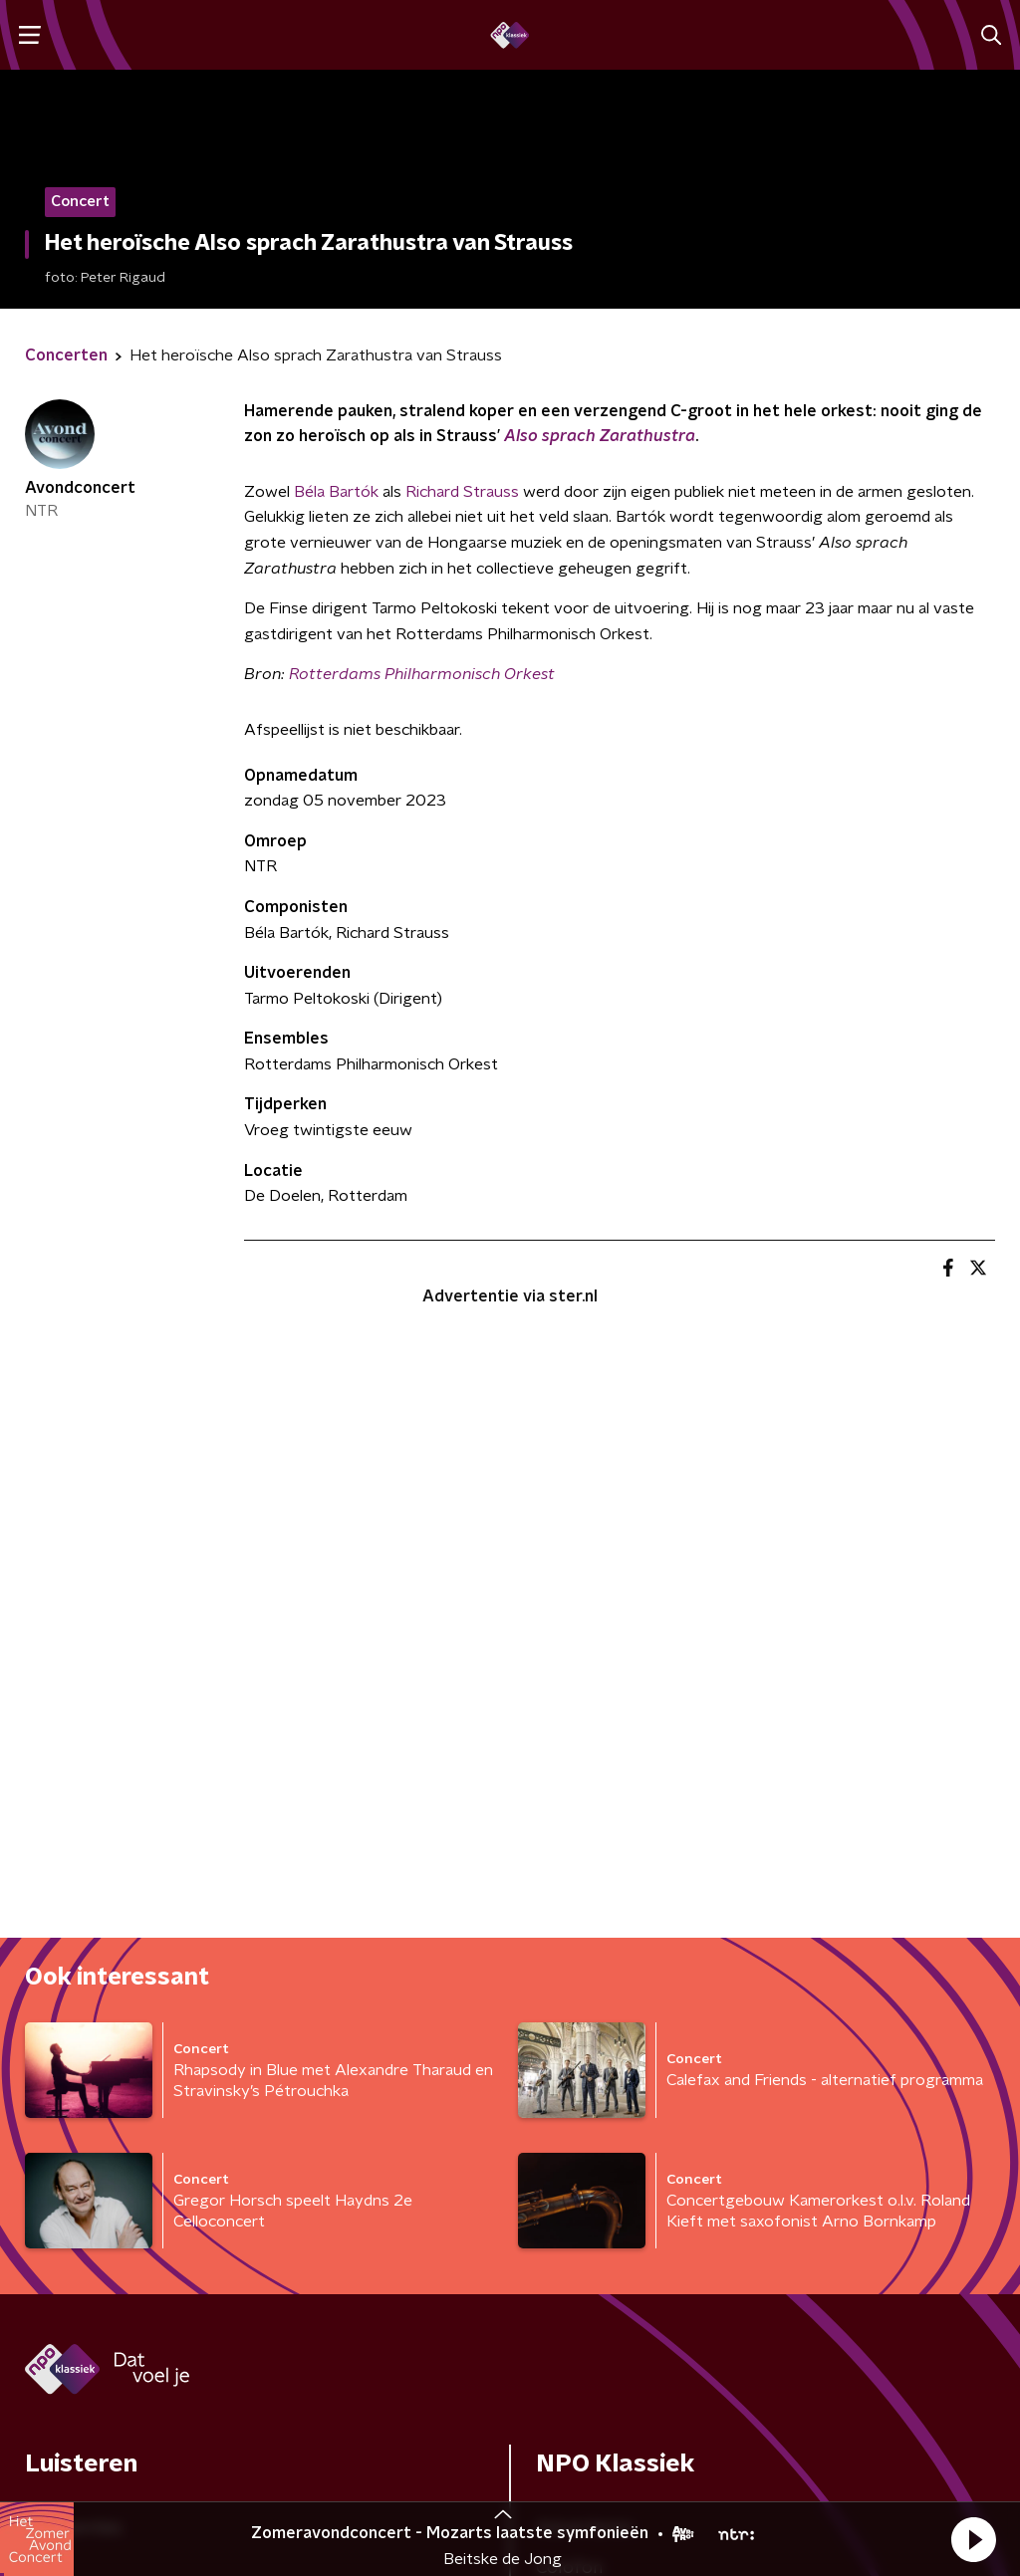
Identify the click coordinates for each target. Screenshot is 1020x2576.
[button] (973, 2539)
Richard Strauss (462, 492)
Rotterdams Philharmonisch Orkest (422, 674)
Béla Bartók (336, 492)
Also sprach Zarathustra (599, 436)
